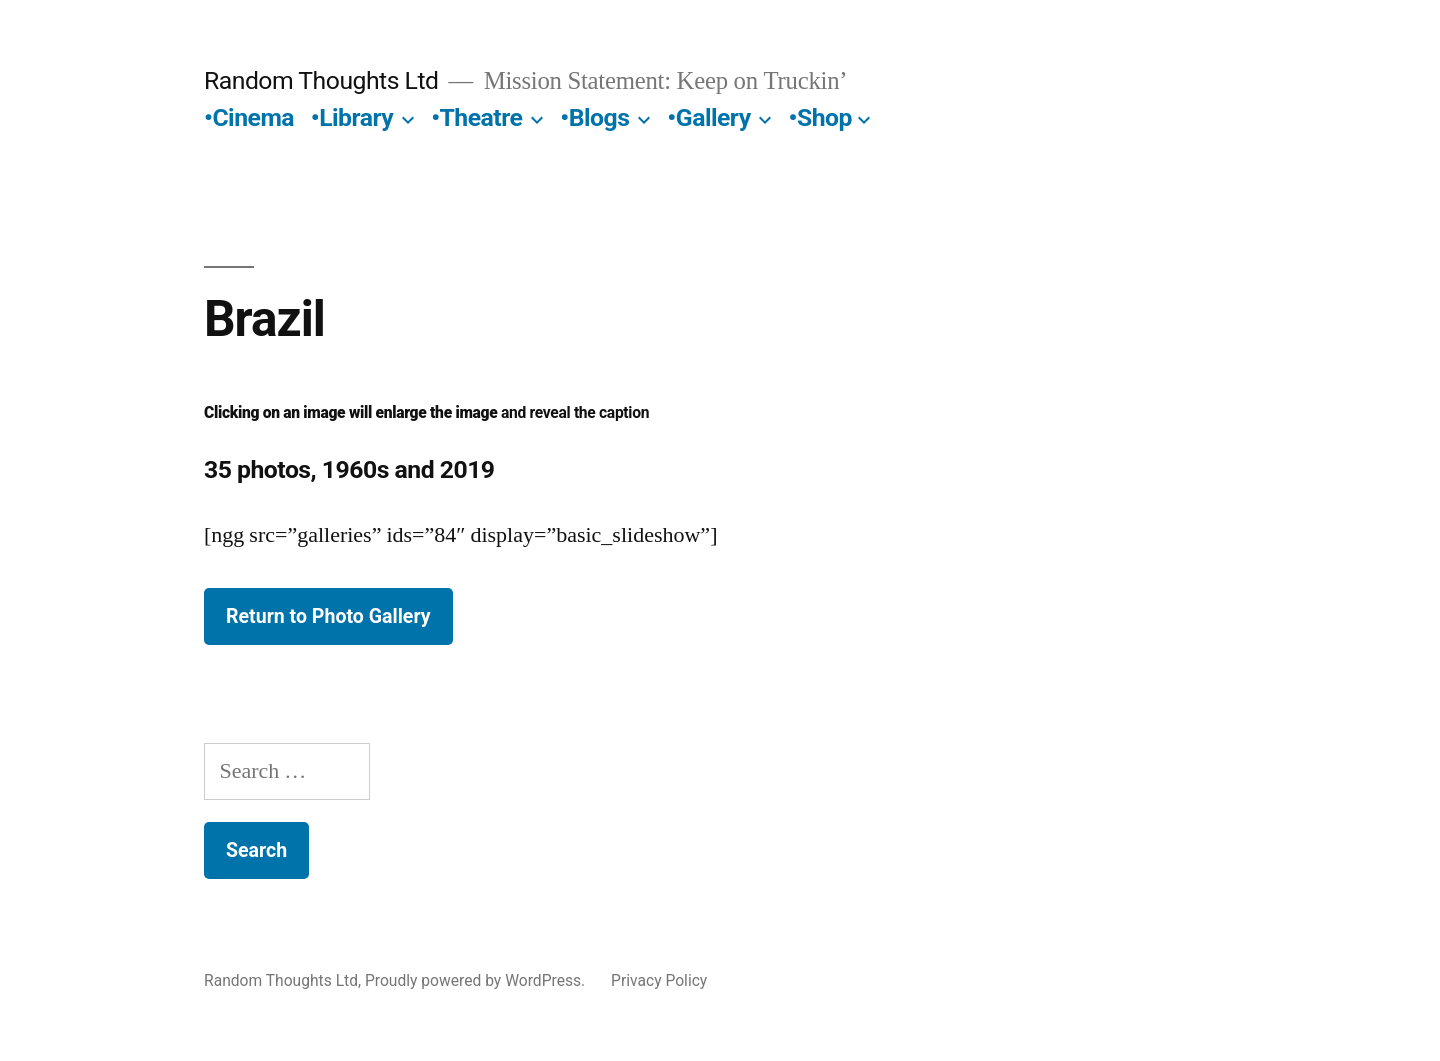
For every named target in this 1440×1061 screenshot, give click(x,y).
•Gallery (708, 117)
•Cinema (249, 117)
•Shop (820, 117)
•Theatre (476, 117)
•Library (352, 117)
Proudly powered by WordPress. (477, 980)
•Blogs (594, 117)
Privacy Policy (659, 980)
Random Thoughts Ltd (321, 80)
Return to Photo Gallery (328, 616)
